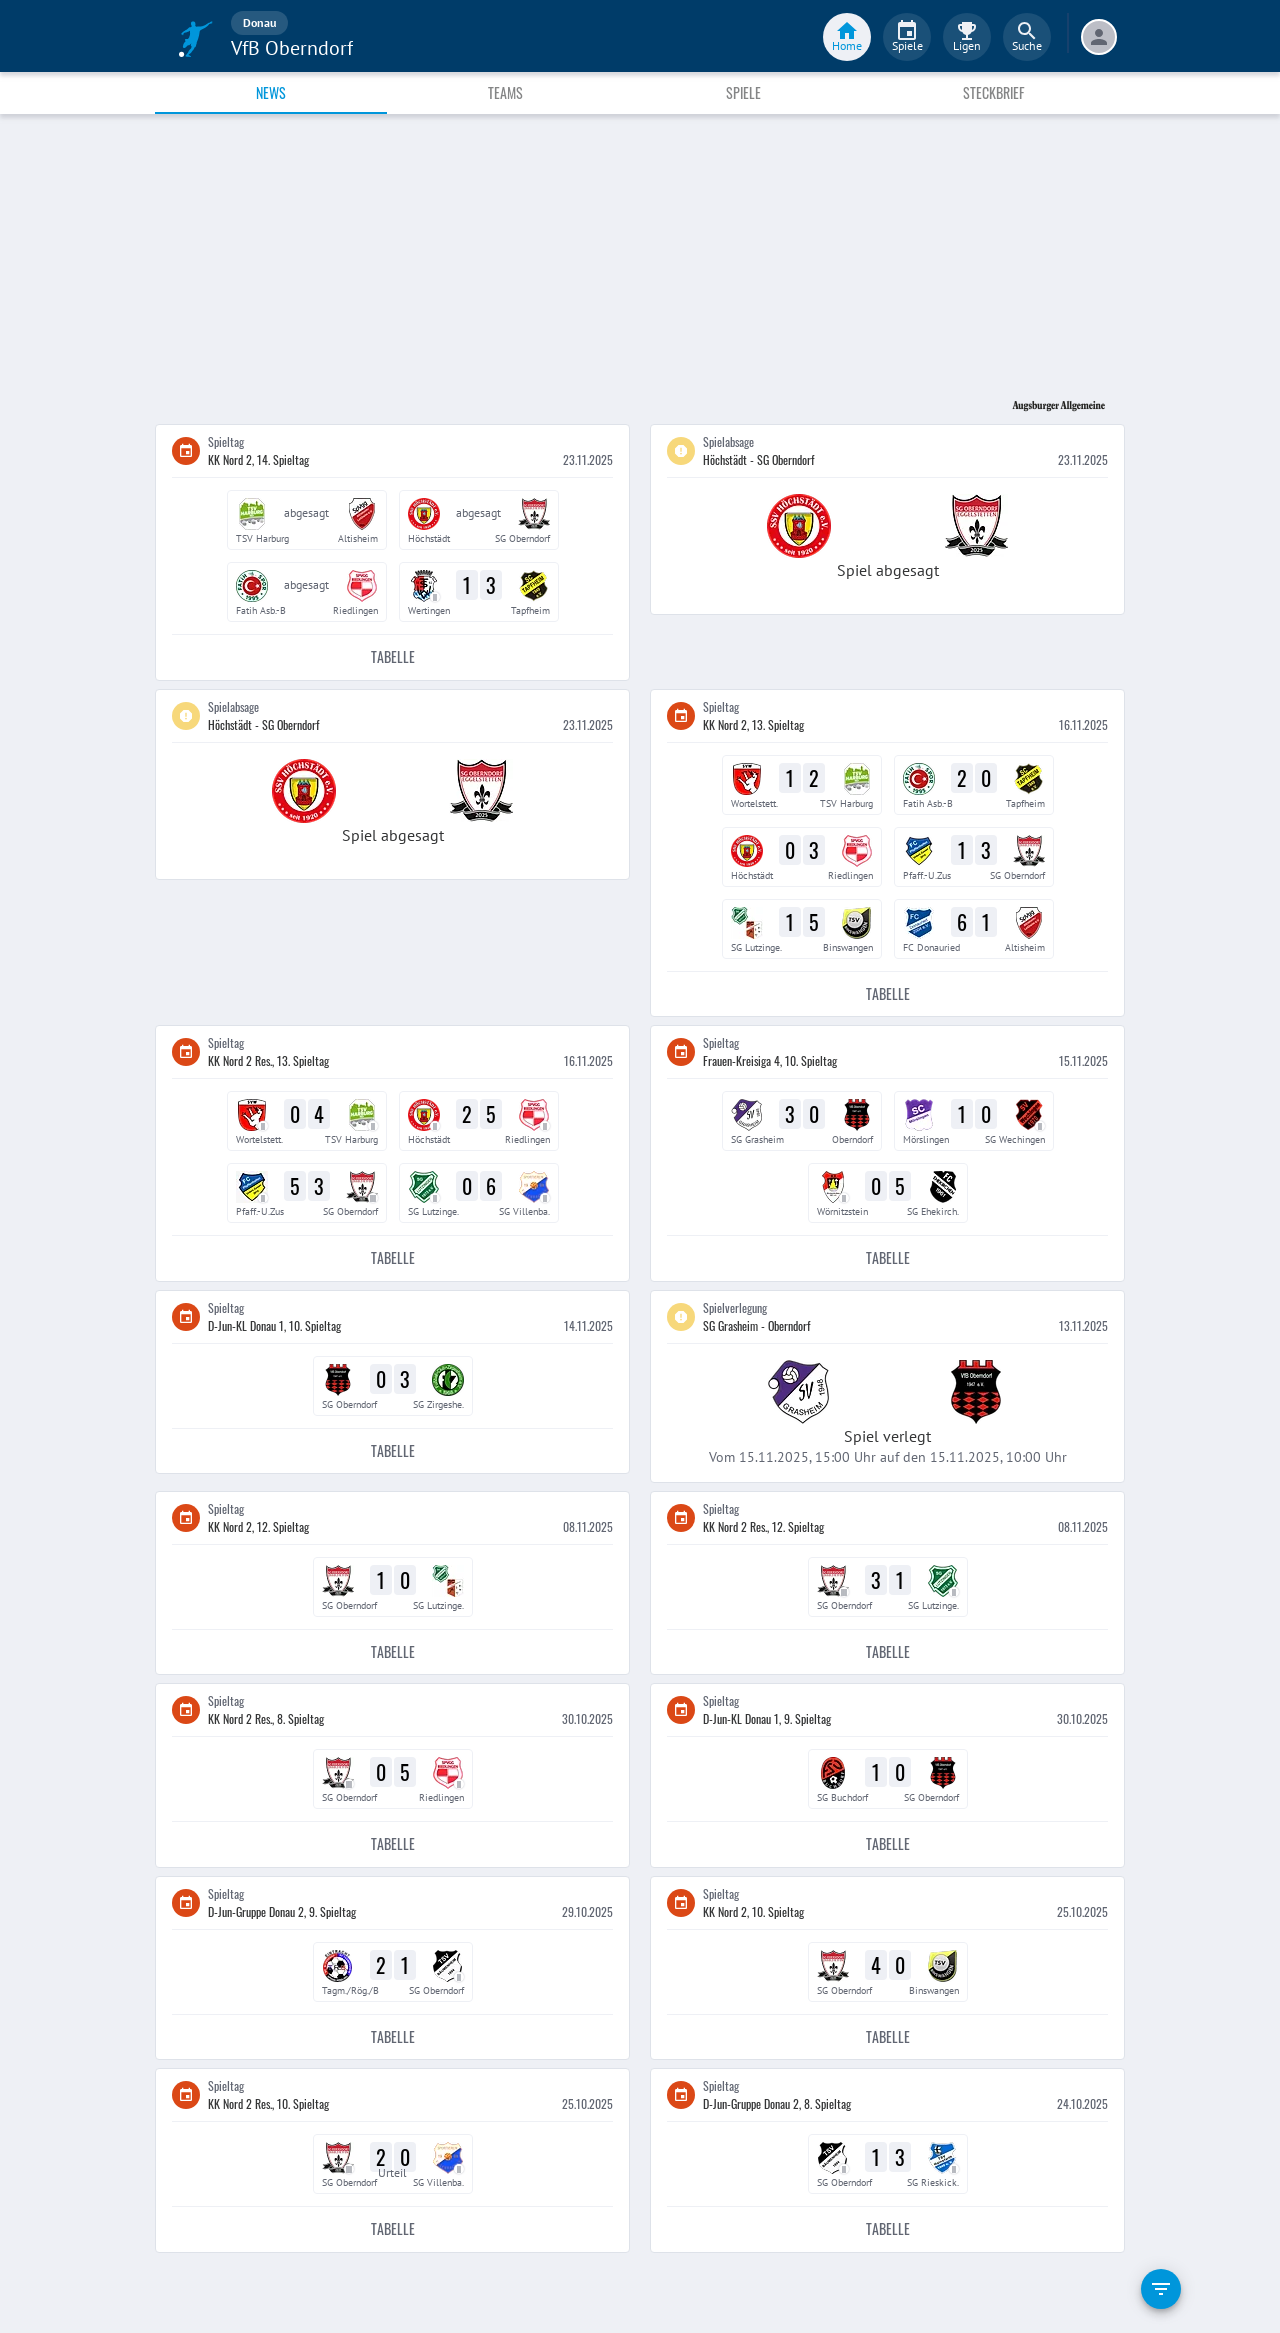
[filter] (1161, 2289)
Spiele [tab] (743, 92)
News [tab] (271, 92)
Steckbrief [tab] (993, 92)
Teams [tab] (505, 92)
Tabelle (392, 657)
